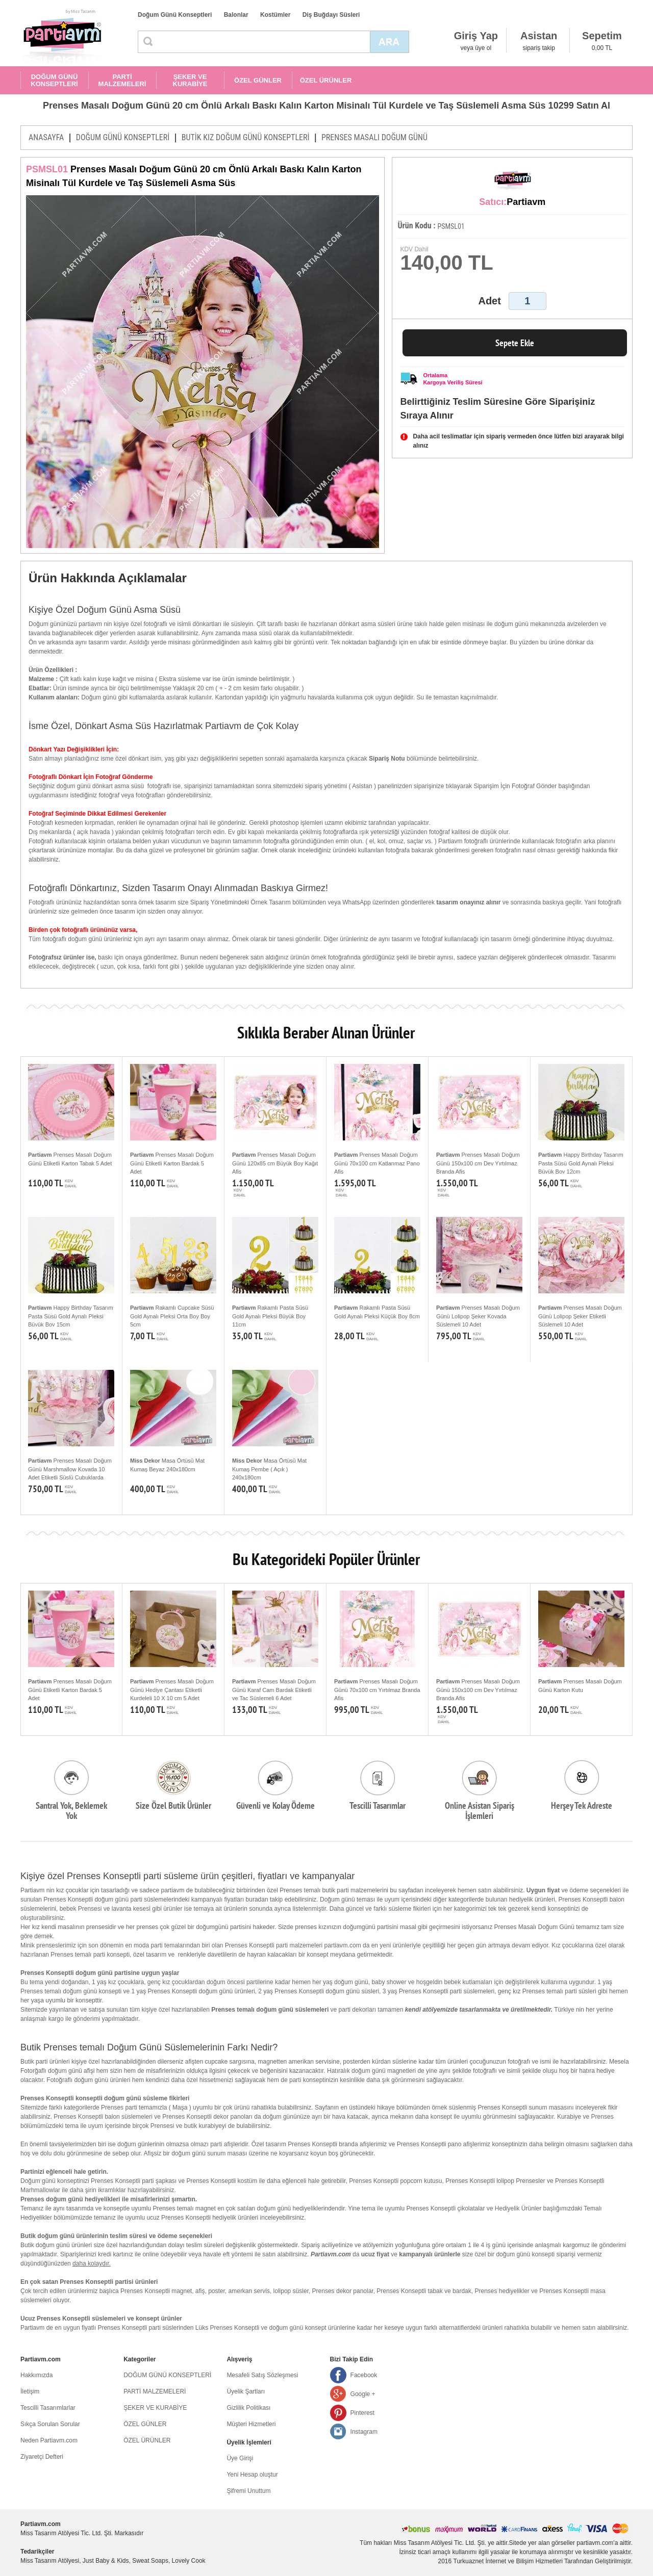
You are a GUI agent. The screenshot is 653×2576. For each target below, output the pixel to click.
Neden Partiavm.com (49, 2440)
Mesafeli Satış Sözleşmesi (262, 2375)
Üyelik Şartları (246, 2391)
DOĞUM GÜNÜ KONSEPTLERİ (54, 80)
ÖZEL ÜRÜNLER (326, 80)
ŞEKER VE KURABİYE (190, 80)
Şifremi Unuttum (248, 2490)
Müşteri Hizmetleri (251, 2424)
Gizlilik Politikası (248, 2407)
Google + (362, 2394)
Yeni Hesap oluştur (252, 2474)
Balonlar (236, 14)
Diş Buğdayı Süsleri (331, 14)
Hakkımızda (36, 2375)
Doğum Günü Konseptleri (175, 14)
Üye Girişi (240, 2458)
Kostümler (275, 14)
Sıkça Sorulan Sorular (50, 2424)
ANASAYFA (46, 137)
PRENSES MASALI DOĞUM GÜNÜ (374, 137)
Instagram (364, 2431)
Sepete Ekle (514, 343)
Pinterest (362, 2412)
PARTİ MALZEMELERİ (122, 80)
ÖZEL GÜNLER (258, 80)
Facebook (364, 2375)
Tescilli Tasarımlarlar (48, 2407)
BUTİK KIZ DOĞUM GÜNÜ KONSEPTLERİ (246, 137)
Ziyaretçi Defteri (41, 2456)
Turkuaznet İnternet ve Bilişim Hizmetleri (508, 2561)
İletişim (29, 2391)
